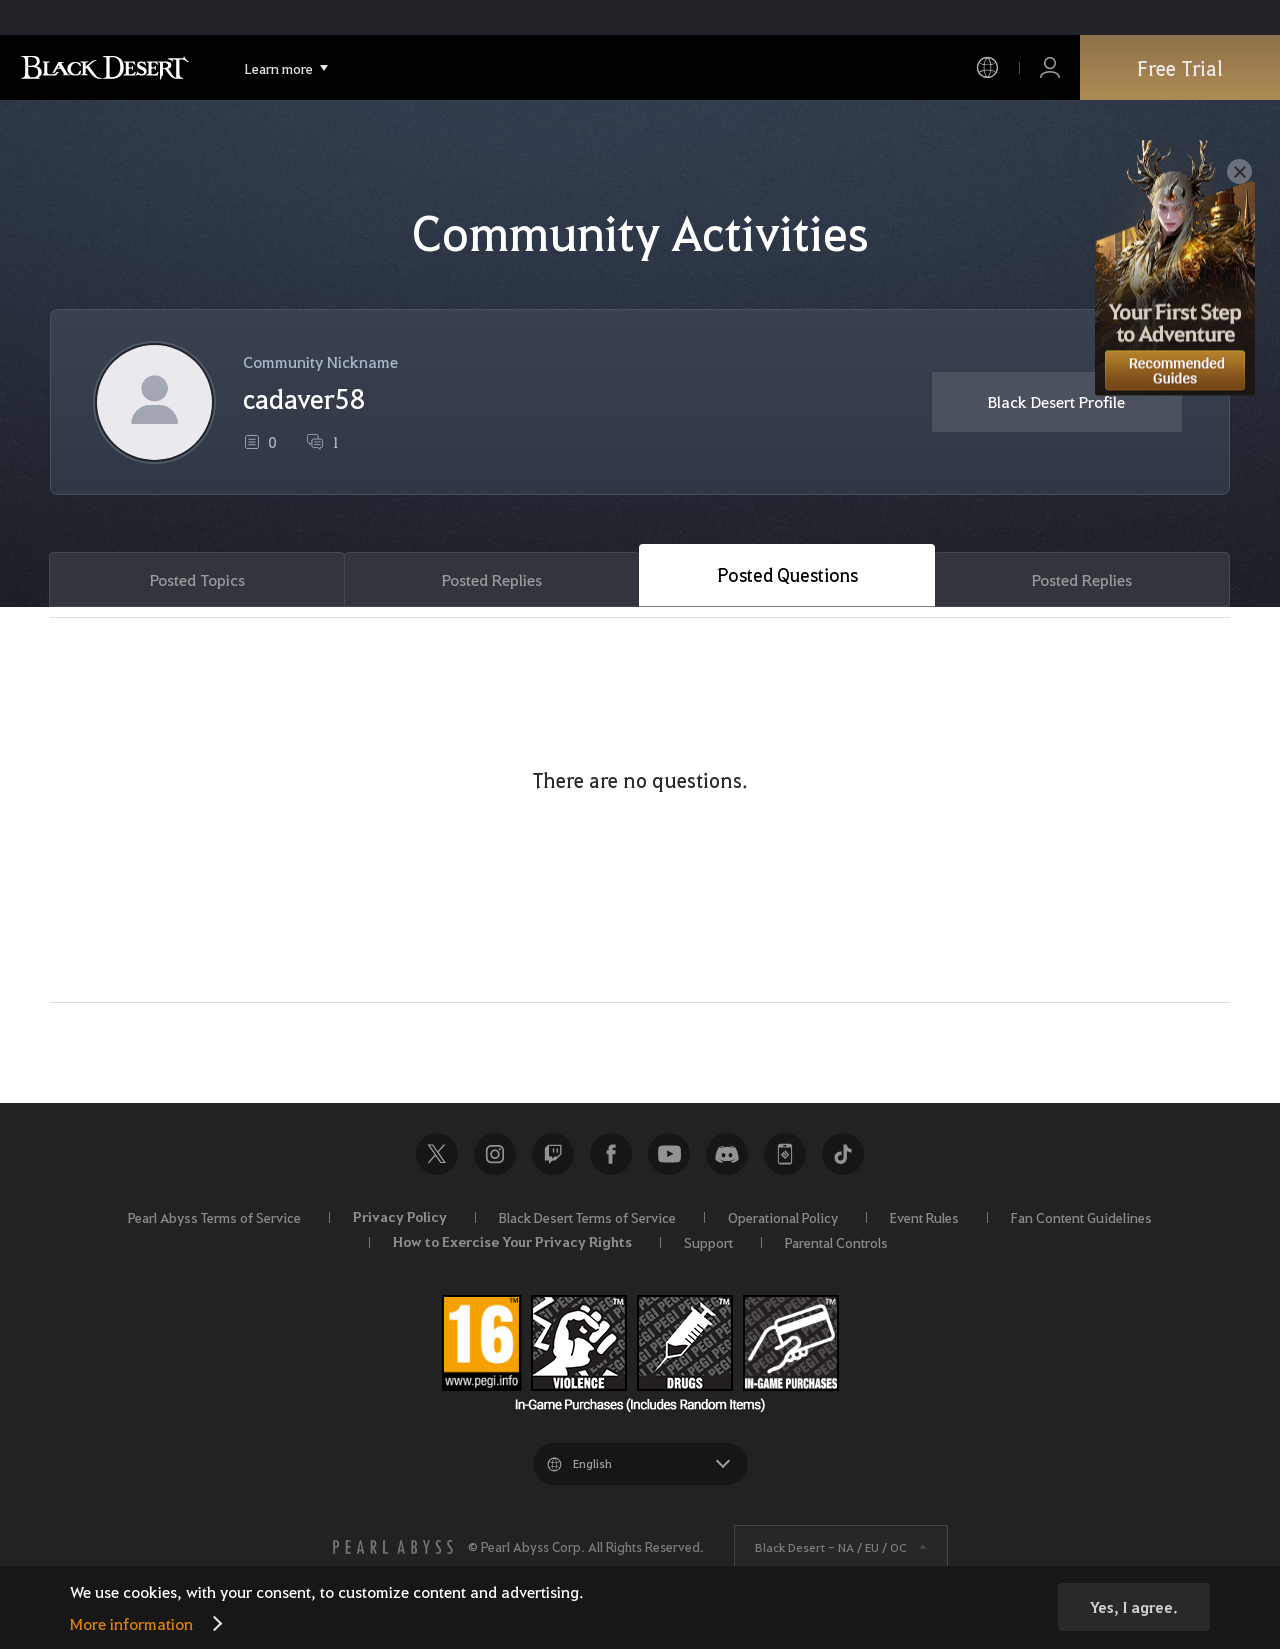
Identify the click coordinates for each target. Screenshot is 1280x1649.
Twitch (553, 1154)
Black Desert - (831, 1547)
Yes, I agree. (1134, 1607)
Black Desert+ (785, 1154)
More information (131, 1623)
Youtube (669, 1154)
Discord (727, 1154)
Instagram (495, 1154)
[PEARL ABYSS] (393, 1547)
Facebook (611, 1154)
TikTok (843, 1154)
